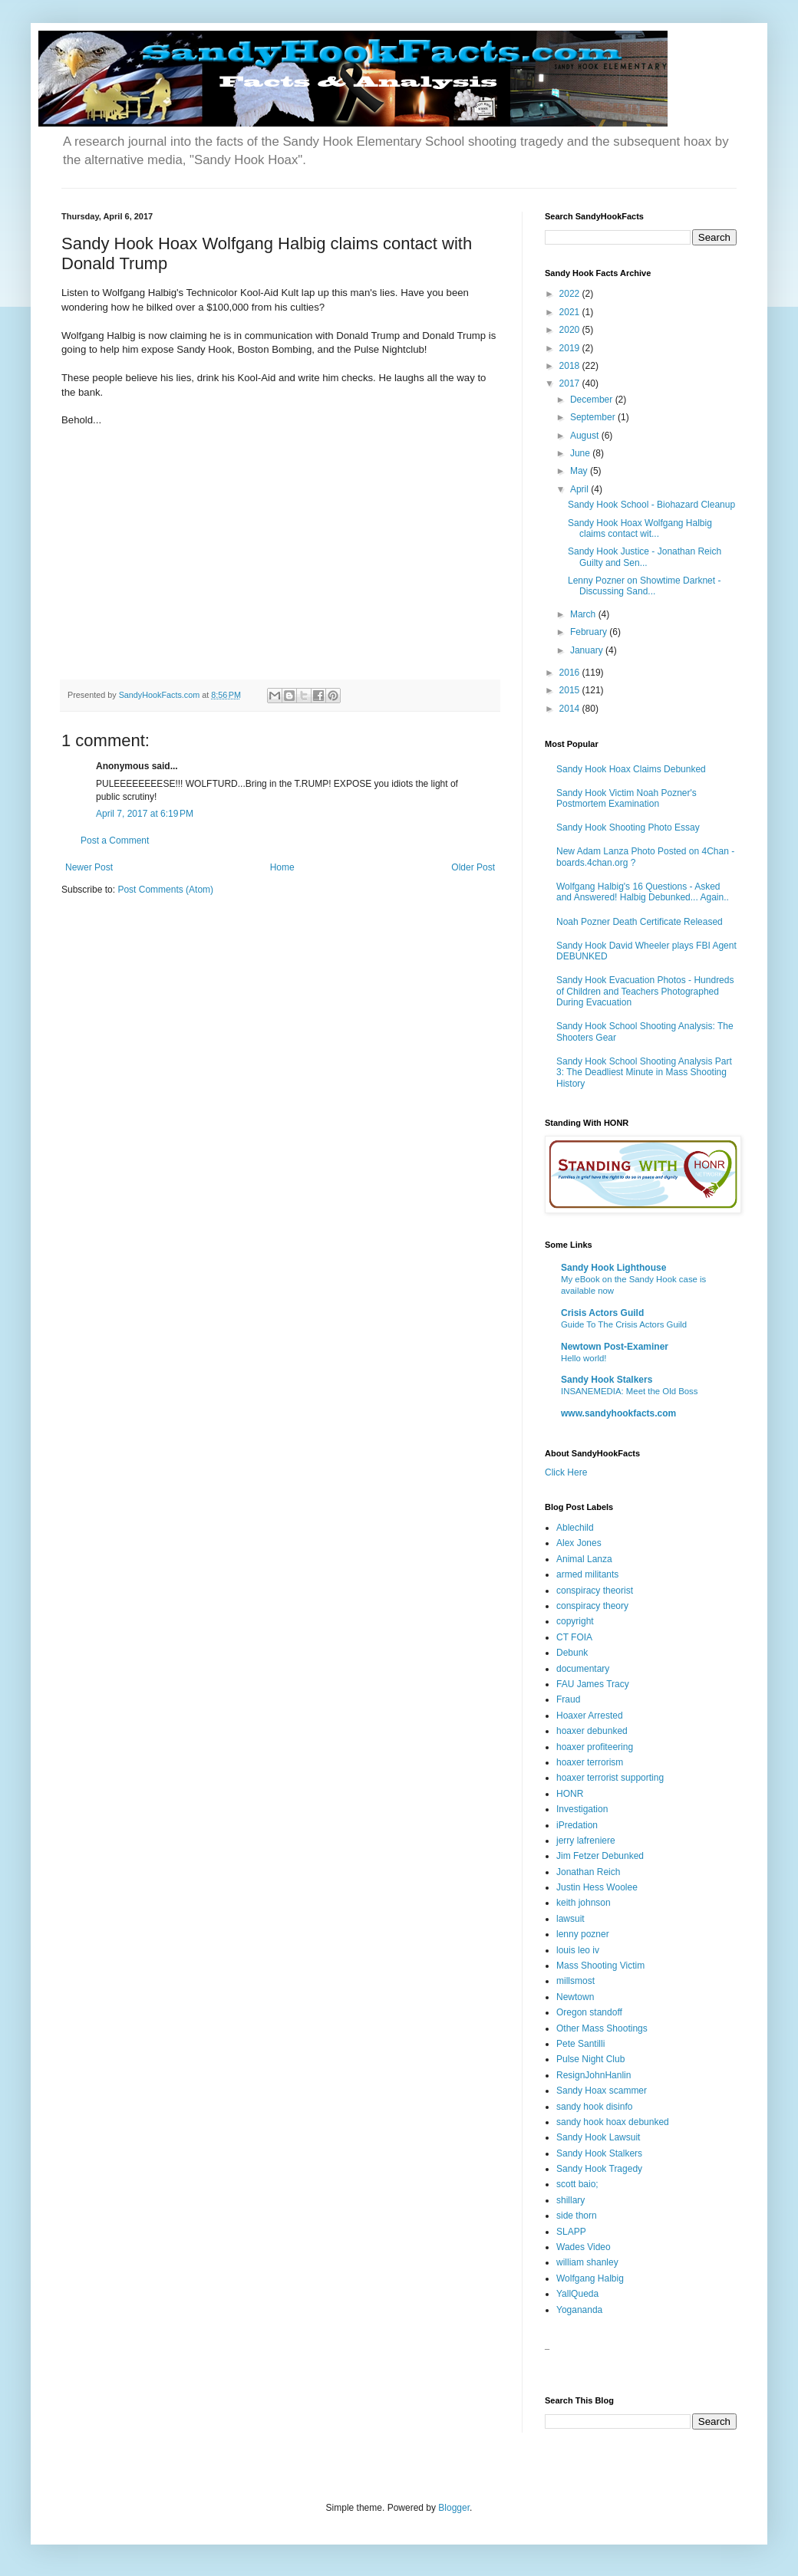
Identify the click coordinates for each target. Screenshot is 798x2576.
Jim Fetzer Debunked (600, 1856)
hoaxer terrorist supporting (610, 1777)
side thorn (576, 2215)
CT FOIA (574, 1637)
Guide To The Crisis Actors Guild (624, 1324)
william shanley (587, 2262)
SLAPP (571, 2231)
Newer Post (89, 867)
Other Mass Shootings (602, 2028)
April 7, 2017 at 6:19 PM (144, 813)
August (586, 435)
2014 (570, 708)
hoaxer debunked (592, 1731)
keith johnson (583, 1902)
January (587, 650)
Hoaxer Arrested (589, 1715)
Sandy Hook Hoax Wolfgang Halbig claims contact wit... (640, 528)
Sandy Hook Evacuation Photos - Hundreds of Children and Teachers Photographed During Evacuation (645, 991)
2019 (570, 348)
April (580, 489)
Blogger (454, 2507)
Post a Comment (115, 840)
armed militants (587, 1574)
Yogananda (579, 2310)
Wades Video (583, 2247)
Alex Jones (579, 1543)
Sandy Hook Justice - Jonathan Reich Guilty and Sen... (644, 557)
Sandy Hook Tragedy (599, 2168)
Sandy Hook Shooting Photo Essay (628, 827)
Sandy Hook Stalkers (606, 1379)
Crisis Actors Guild (602, 1313)
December (592, 399)
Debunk (572, 1652)
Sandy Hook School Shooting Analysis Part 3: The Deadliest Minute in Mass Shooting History (644, 1072)
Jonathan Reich (588, 1872)
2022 (570, 293)
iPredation (577, 1825)
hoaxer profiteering (594, 1747)
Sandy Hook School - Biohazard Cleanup (651, 504)
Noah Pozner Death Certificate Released (639, 921)
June (581, 453)
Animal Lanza (584, 1559)
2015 (570, 690)
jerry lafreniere (585, 1840)
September (594, 417)
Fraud (568, 1699)
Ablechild (575, 1527)
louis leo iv (577, 1950)
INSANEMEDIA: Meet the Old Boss (629, 1391)
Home (282, 867)
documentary (582, 1668)
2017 (570, 383)
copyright (575, 1621)
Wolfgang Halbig (590, 2278)
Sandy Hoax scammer (601, 2090)
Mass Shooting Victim (600, 1965)
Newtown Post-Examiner (614, 1346)
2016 (570, 672)
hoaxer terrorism (589, 1762)
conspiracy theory (592, 1606)
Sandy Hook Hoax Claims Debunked (631, 769)
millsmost (575, 1981)
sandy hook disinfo (594, 2106)
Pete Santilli (580, 2043)
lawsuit (570, 1918)
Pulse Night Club (590, 2059)
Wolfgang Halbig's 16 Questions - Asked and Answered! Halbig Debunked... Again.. (642, 892)
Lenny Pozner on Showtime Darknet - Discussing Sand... (644, 586)
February (589, 632)
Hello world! (584, 1358)
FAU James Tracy (592, 1684)
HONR (569, 1793)
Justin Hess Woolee (597, 1887)
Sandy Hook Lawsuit (598, 2137)
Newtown (575, 1997)
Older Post (473, 867)
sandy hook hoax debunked (612, 2122)
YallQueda (577, 2293)
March (584, 614)
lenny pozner (582, 1934)
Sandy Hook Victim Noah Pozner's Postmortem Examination (626, 798)
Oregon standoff (589, 2012)
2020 (570, 329)
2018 (570, 365)
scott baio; (577, 2184)
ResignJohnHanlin (593, 2075)
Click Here (566, 1472)
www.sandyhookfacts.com (618, 1413)
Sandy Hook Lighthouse (613, 1267)
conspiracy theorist (594, 1590)
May (580, 471)
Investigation (582, 1809)
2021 (570, 312)
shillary (570, 2200)
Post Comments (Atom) (165, 889)
